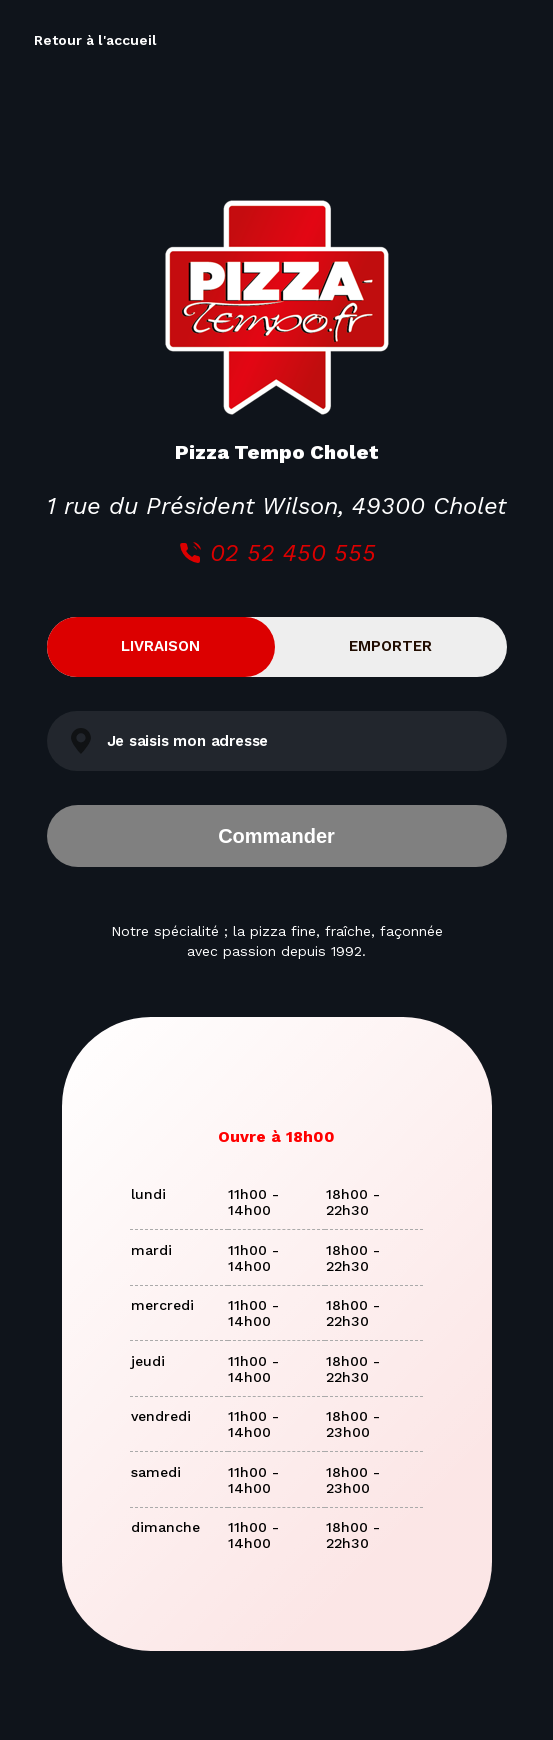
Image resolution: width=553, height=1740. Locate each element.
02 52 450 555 (277, 553)
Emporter (390, 646)
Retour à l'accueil (95, 40)
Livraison (160, 646)
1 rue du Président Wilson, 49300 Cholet (277, 506)
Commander (276, 836)
